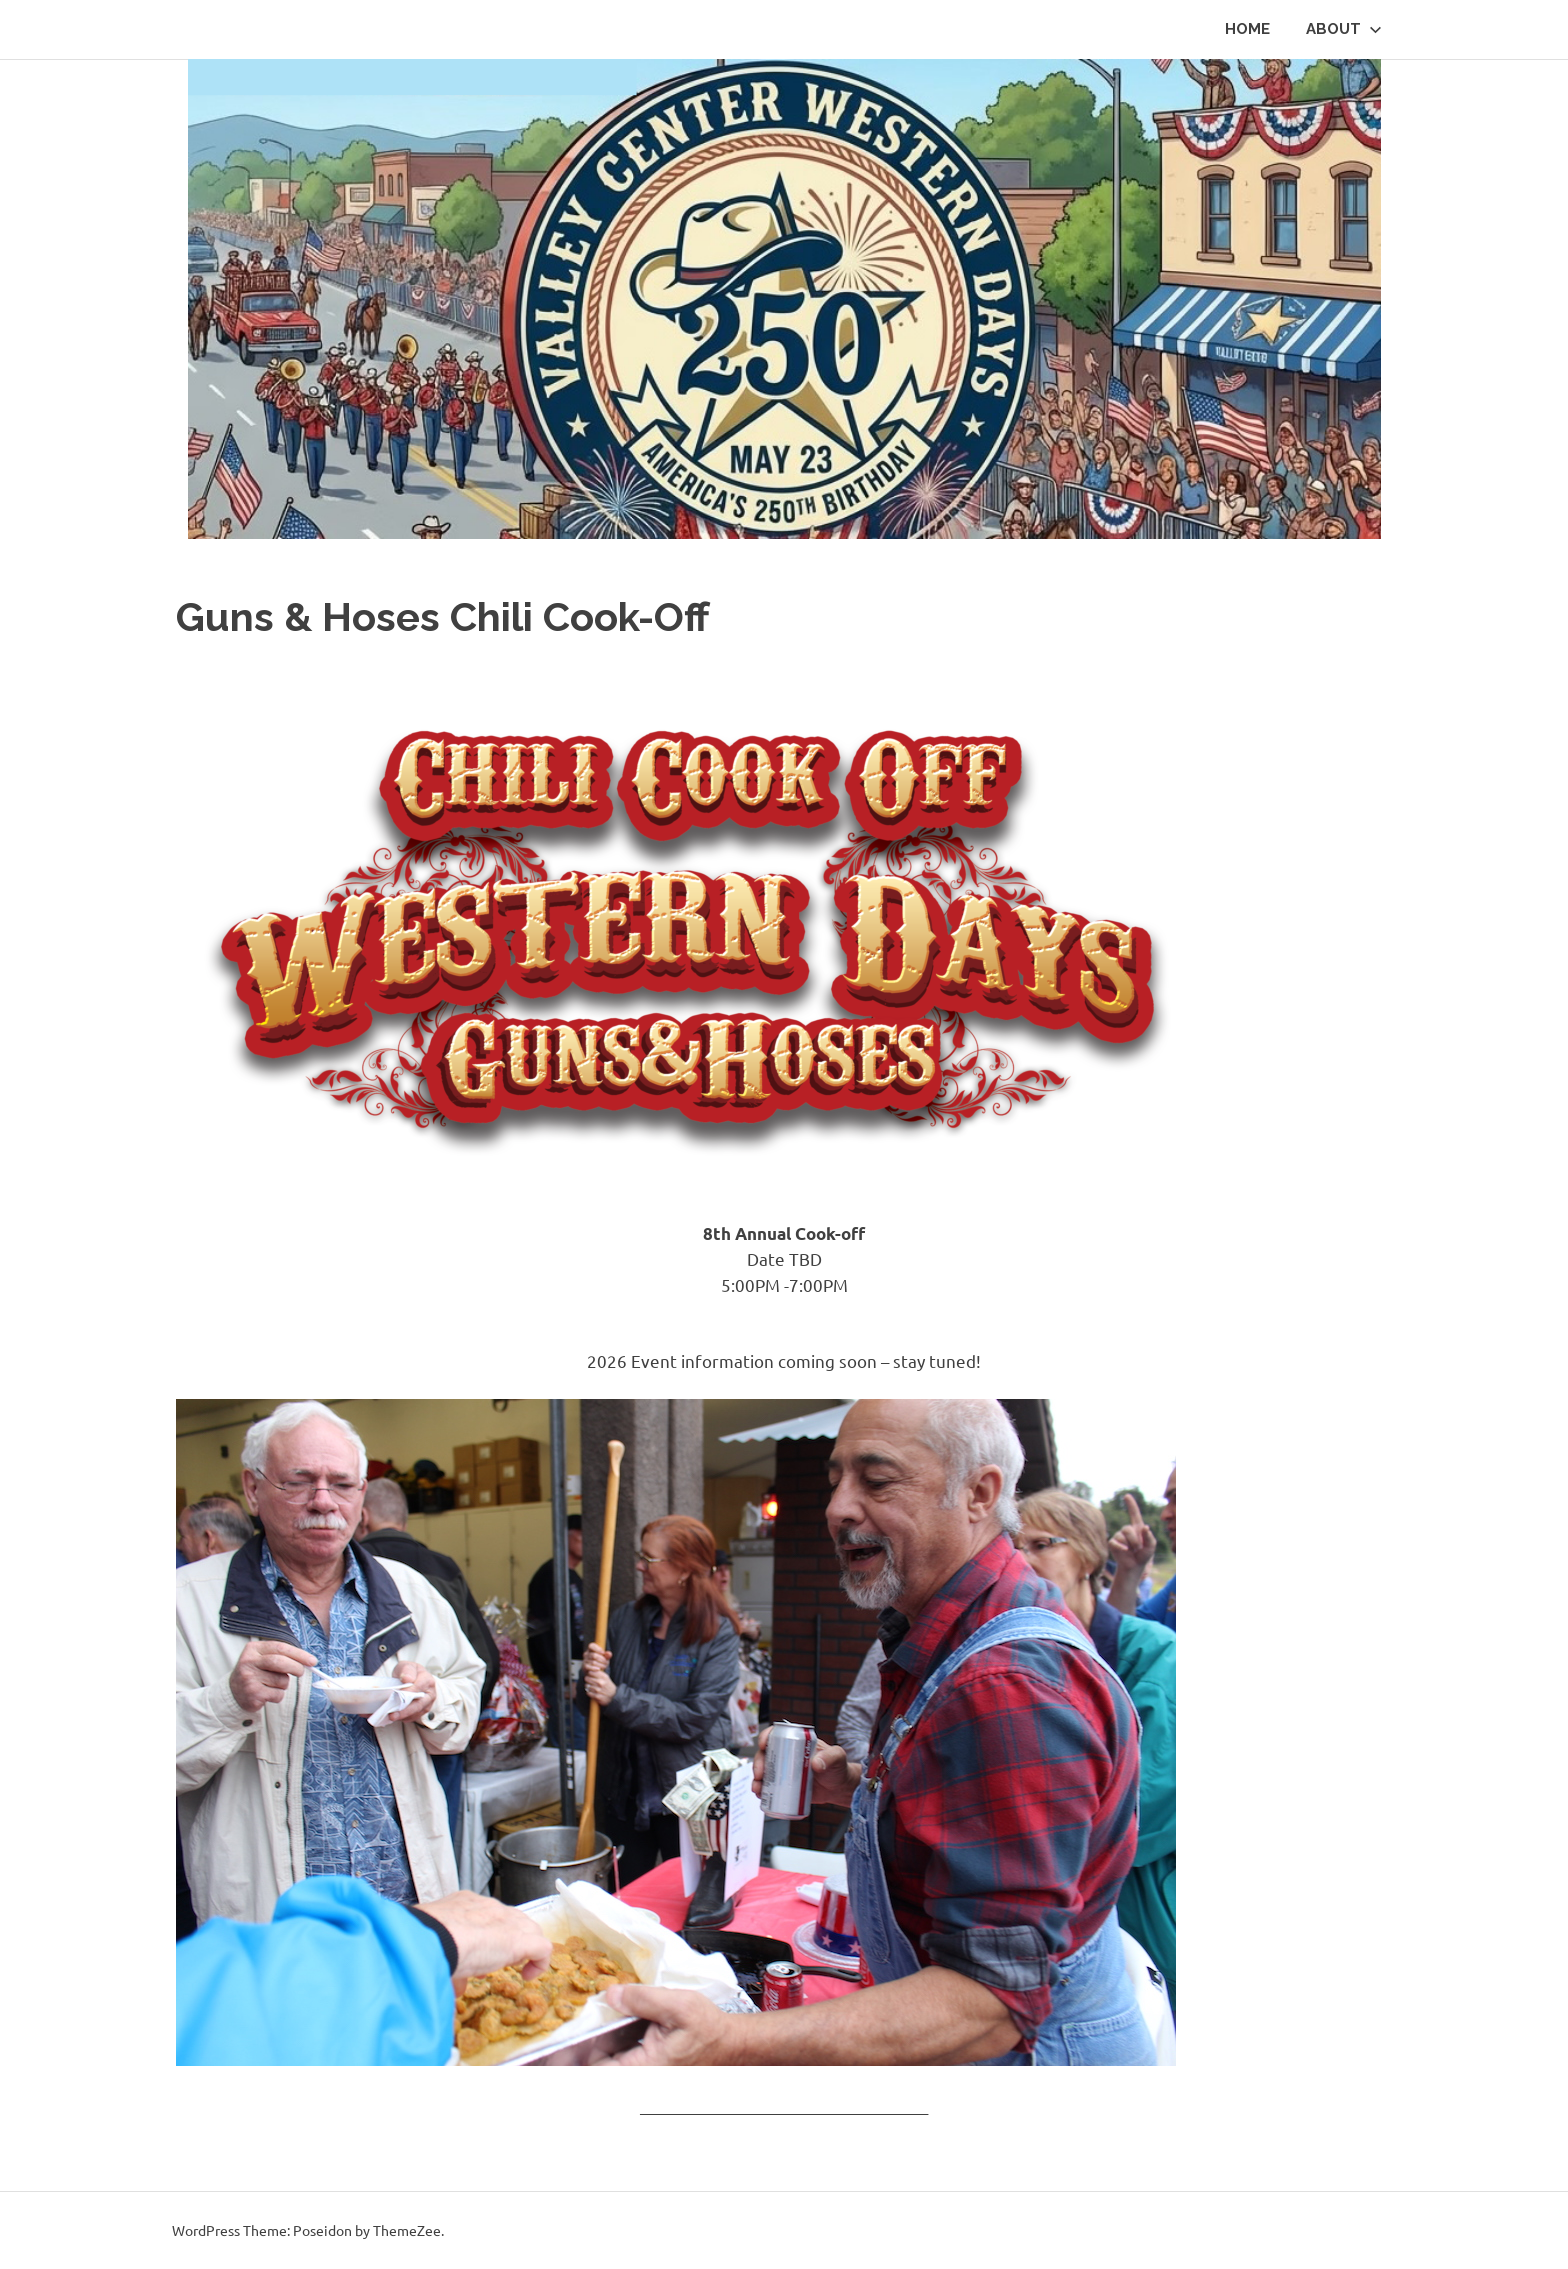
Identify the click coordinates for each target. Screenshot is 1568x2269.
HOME (1247, 29)
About (1344, 29)
